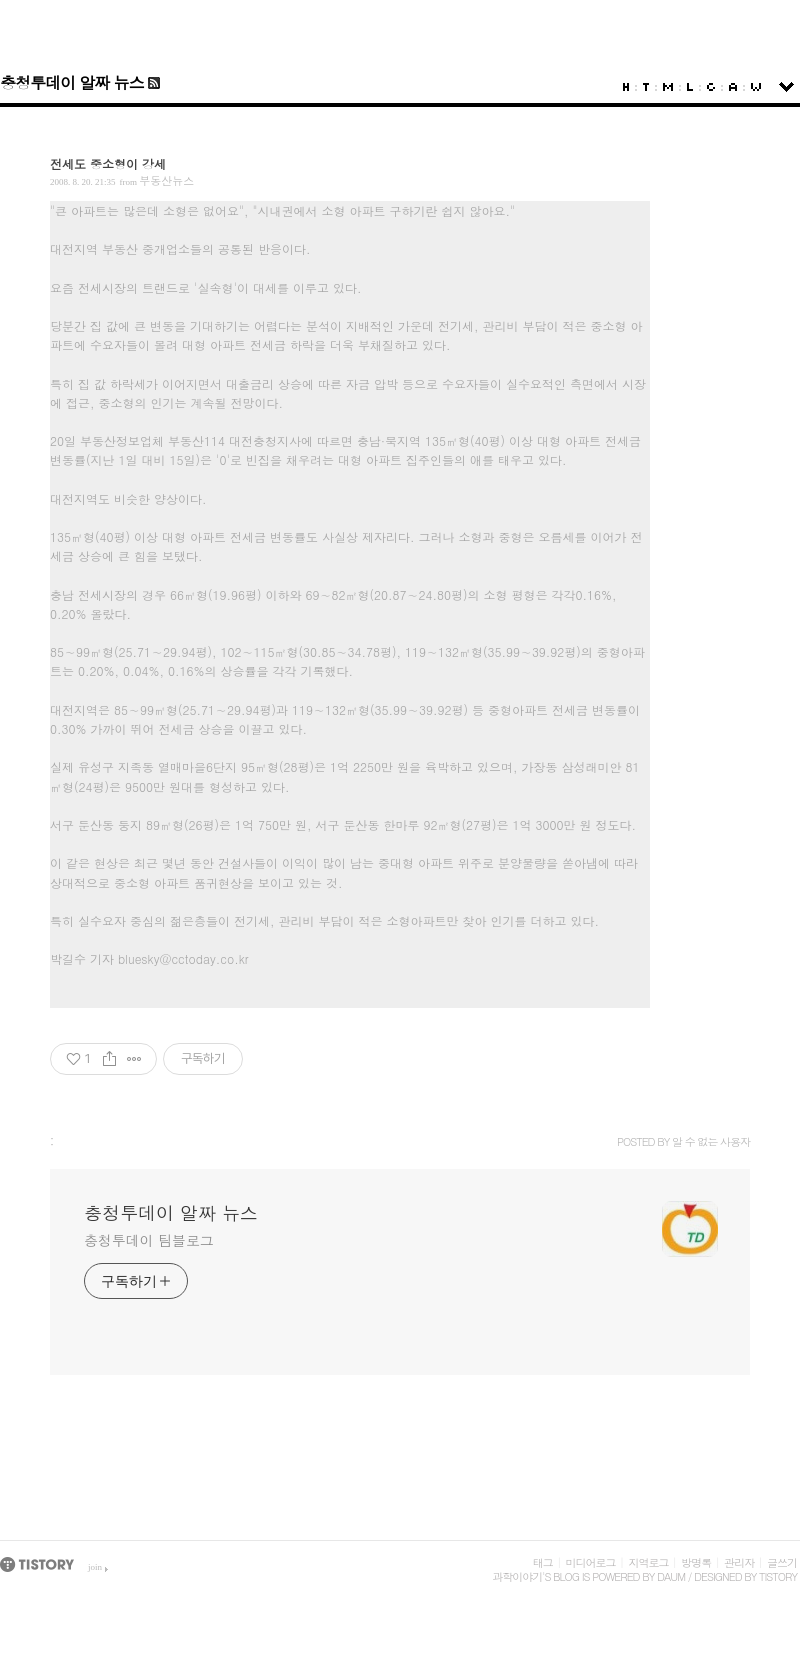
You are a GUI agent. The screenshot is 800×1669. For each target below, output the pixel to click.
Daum (671, 1576)
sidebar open (786, 87)
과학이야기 (517, 1576)
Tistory (778, 1576)
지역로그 (648, 1562)
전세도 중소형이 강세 (108, 163)
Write (756, 87)
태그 (543, 1562)
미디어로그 (591, 1562)
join (95, 1567)
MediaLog (668, 87)
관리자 (739, 1562)
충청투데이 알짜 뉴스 (72, 82)
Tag (646, 87)
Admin (733, 87)
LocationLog (690, 87)
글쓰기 (782, 1562)
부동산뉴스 (166, 180)
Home (626, 87)
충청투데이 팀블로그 (149, 1240)
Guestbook (711, 87)
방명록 (696, 1562)
